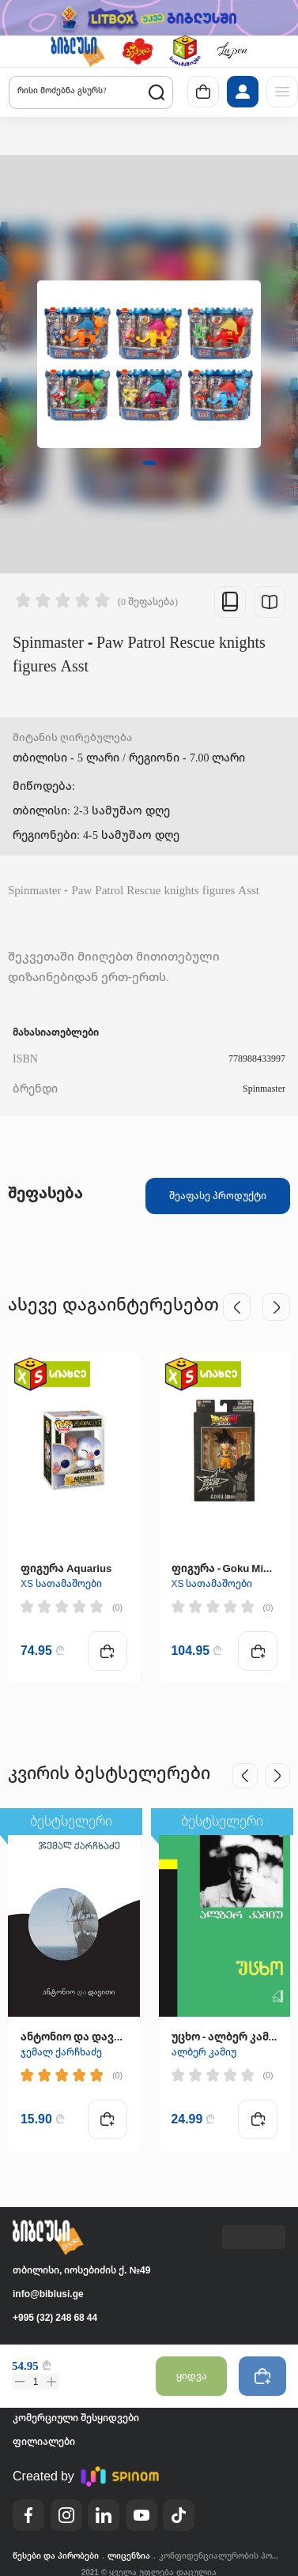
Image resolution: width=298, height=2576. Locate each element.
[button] (77, 51)
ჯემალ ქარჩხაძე (61, 2051)
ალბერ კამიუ (204, 2051)
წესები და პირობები (56, 2555)
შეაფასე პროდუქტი (217, 1195)
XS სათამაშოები (61, 1583)
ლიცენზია (129, 2555)
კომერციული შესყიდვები (76, 2417)
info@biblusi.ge (48, 2293)
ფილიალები (44, 2441)
